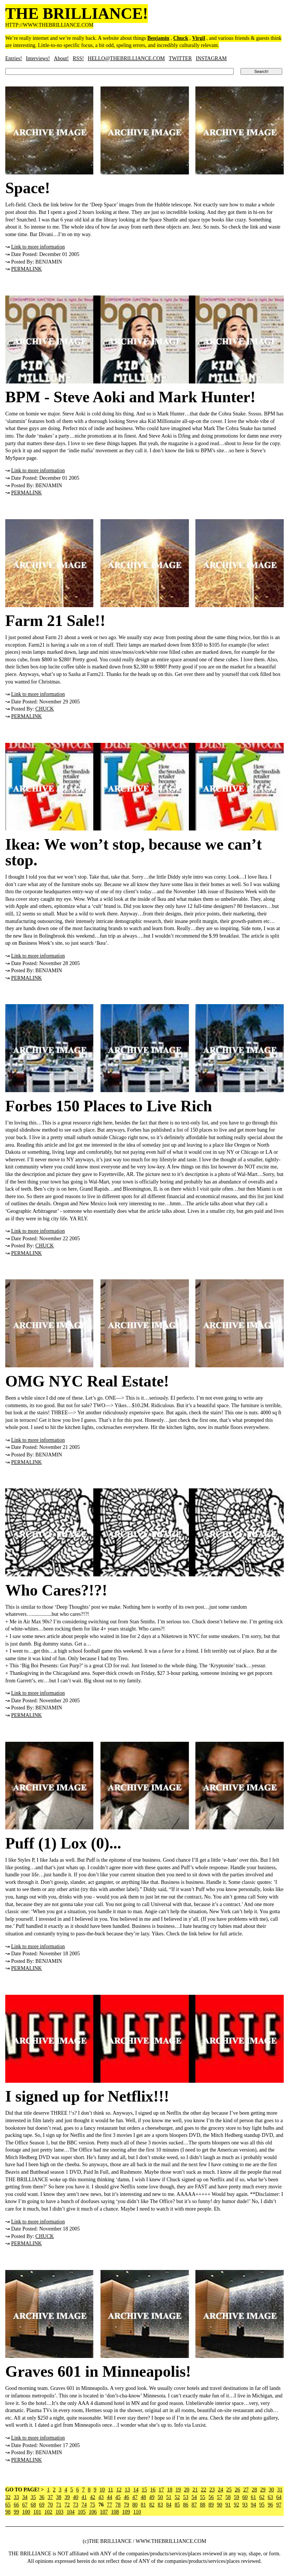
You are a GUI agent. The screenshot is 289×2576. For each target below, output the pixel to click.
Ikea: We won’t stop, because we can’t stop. (133, 852)
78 (118, 2505)
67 (24, 2505)
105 (82, 2512)
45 (118, 2497)
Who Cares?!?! (56, 1590)
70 (50, 2505)
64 (278, 2497)
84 (169, 2505)
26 (237, 2490)
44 (109, 2497)
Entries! (13, 58)
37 (50, 2497)
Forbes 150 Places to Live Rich (108, 1106)
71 (58, 2505)
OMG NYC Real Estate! (87, 1381)
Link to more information (38, 247)
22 (203, 2490)
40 (75, 2497)
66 (16, 2505)
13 (127, 2490)
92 (236, 2505)
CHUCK (44, 709)
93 (245, 2505)
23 (211, 2490)
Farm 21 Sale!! (55, 620)
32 (8, 2497)
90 (219, 2505)
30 (271, 2490)
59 (236, 2497)
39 (67, 2497)
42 (92, 2497)
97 (278, 2505)
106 (93, 2512)
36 (41, 2497)
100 (26, 2512)
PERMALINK (26, 269)
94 (253, 2505)
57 (219, 2497)
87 (194, 2505)
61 (253, 2497)
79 (126, 2505)
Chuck (180, 38)
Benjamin (158, 38)
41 (84, 2497)
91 (228, 2505)
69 (41, 2505)
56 (211, 2497)
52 (177, 2497)
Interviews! (38, 58)
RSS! (78, 58)
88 (202, 2505)
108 (115, 2512)
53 (186, 2497)
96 (270, 2505)
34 (24, 2497)
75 (92, 2505)
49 (152, 2497)
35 (33, 2497)
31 (279, 2490)
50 (160, 2497)
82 (152, 2505)
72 (67, 2505)
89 (211, 2505)
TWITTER (180, 58)
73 (75, 2505)
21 (195, 2490)
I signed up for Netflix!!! (87, 2096)
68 (33, 2505)
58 (228, 2497)
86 (186, 2505)
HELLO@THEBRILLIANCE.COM (126, 58)
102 (48, 2512)
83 (160, 2505)
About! (61, 58)
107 (104, 2512)
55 (202, 2497)
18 (169, 2490)
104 (71, 2512)
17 (161, 2490)
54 (194, 2497)
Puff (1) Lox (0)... (63, 1843)
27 (245, 2490)
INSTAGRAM (211, 58)
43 (101, 2497)
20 (186, 2490)
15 (144, 2490)
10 (102, 2490)
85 (177, 2505)
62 (262, 2497)
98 (8, 2512)
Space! (27, 188)
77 (109, 2505)
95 (262, 2505)
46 (126, 2497)
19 (178, 2490)
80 (135, 2505)
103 (60, 2512)
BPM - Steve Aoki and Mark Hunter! (130, 397)
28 (254, 2490)
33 (16, 2497)
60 (245, 2497)
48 (143, 2497)
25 (228, 2490)
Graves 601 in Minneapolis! (98, 2371)
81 (143, 2505)
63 (270, 2497)
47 (135, 2497)
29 (262, 2490)
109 (126, 2512)
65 (8, 2505)
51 (169, 2497)
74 (84, 2505)
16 (152, 2490)
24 (220, 2490)
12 (119, 2490)
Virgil (198, 38)
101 (37, 2512)
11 (110, 2490)
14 (135, 2490)
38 (58, 2497)
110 (137, 2512)
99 (16, 2512)
